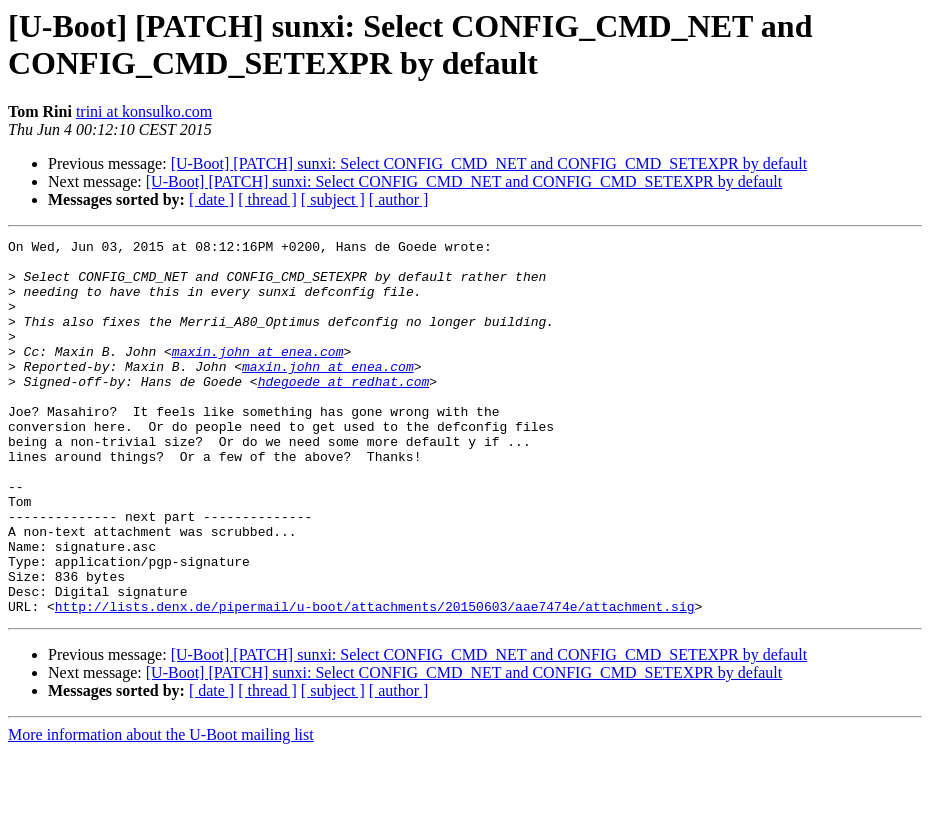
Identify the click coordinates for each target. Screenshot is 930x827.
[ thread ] (267, 199)
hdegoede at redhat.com (344, 411)
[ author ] (399, 199)
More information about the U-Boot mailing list (161, 809)
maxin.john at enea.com (258, 375)
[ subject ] (333, 199)
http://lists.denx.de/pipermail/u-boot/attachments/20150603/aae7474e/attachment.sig (375, 681)
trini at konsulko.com (144, 111)
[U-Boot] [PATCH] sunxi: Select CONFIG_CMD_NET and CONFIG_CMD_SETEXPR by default (489, 163)
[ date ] (211, 199)
